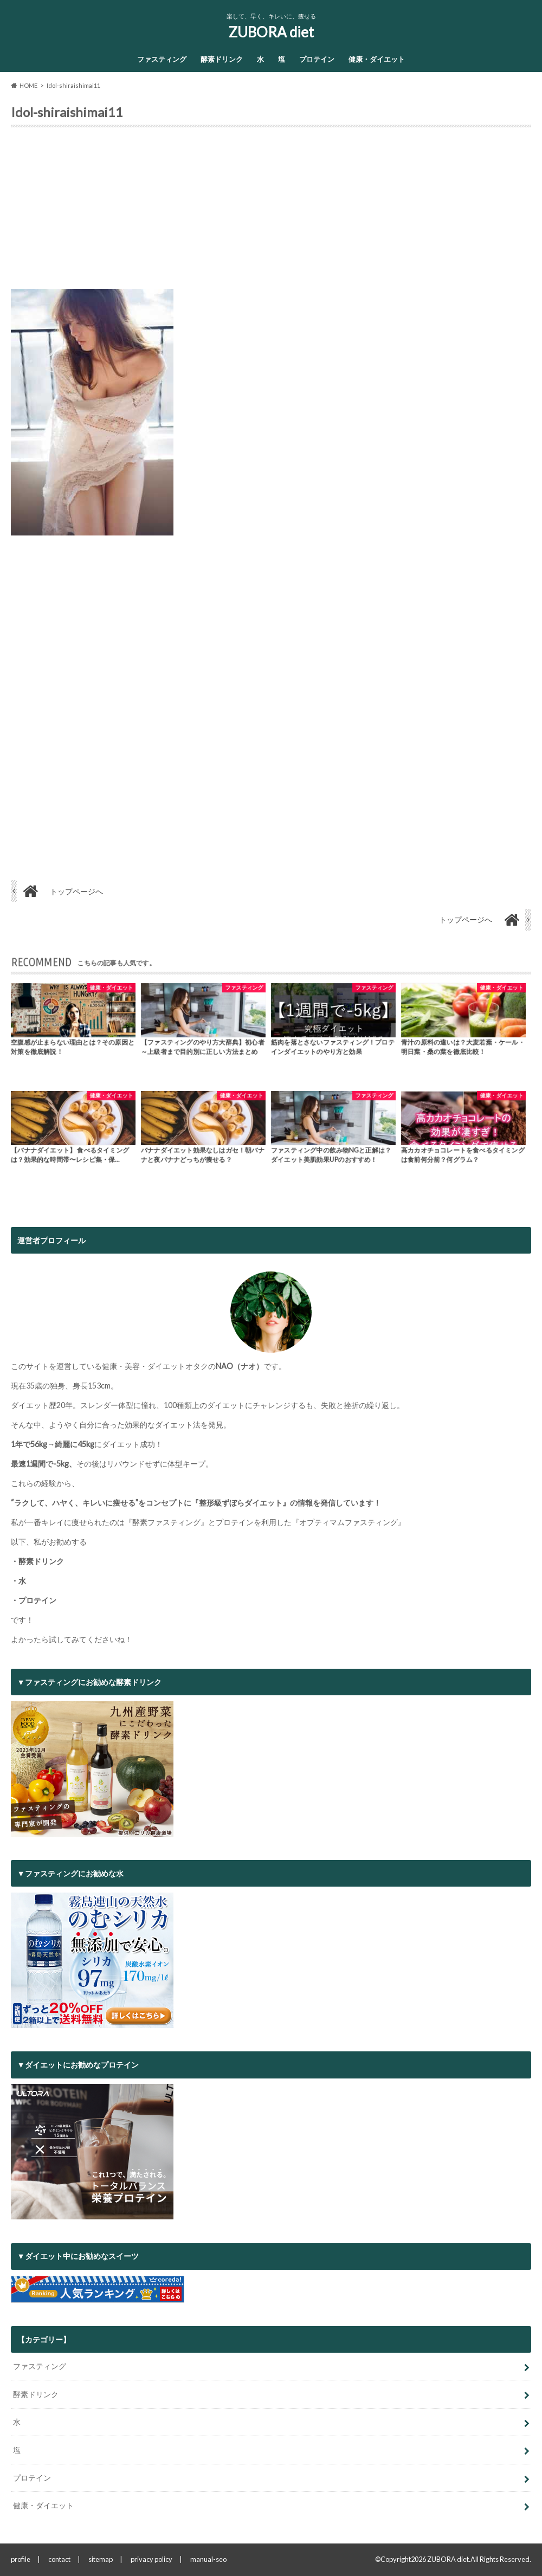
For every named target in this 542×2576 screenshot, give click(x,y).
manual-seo (208, 2559)
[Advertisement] (271, 212)
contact (59, 2559)
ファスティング (161, 59)
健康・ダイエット (377, 59)
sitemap (100, 2559)
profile (20, 2559)
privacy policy (151, 2559)
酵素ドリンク (222, 59)
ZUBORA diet (271, 32)
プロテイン (316, 59)
